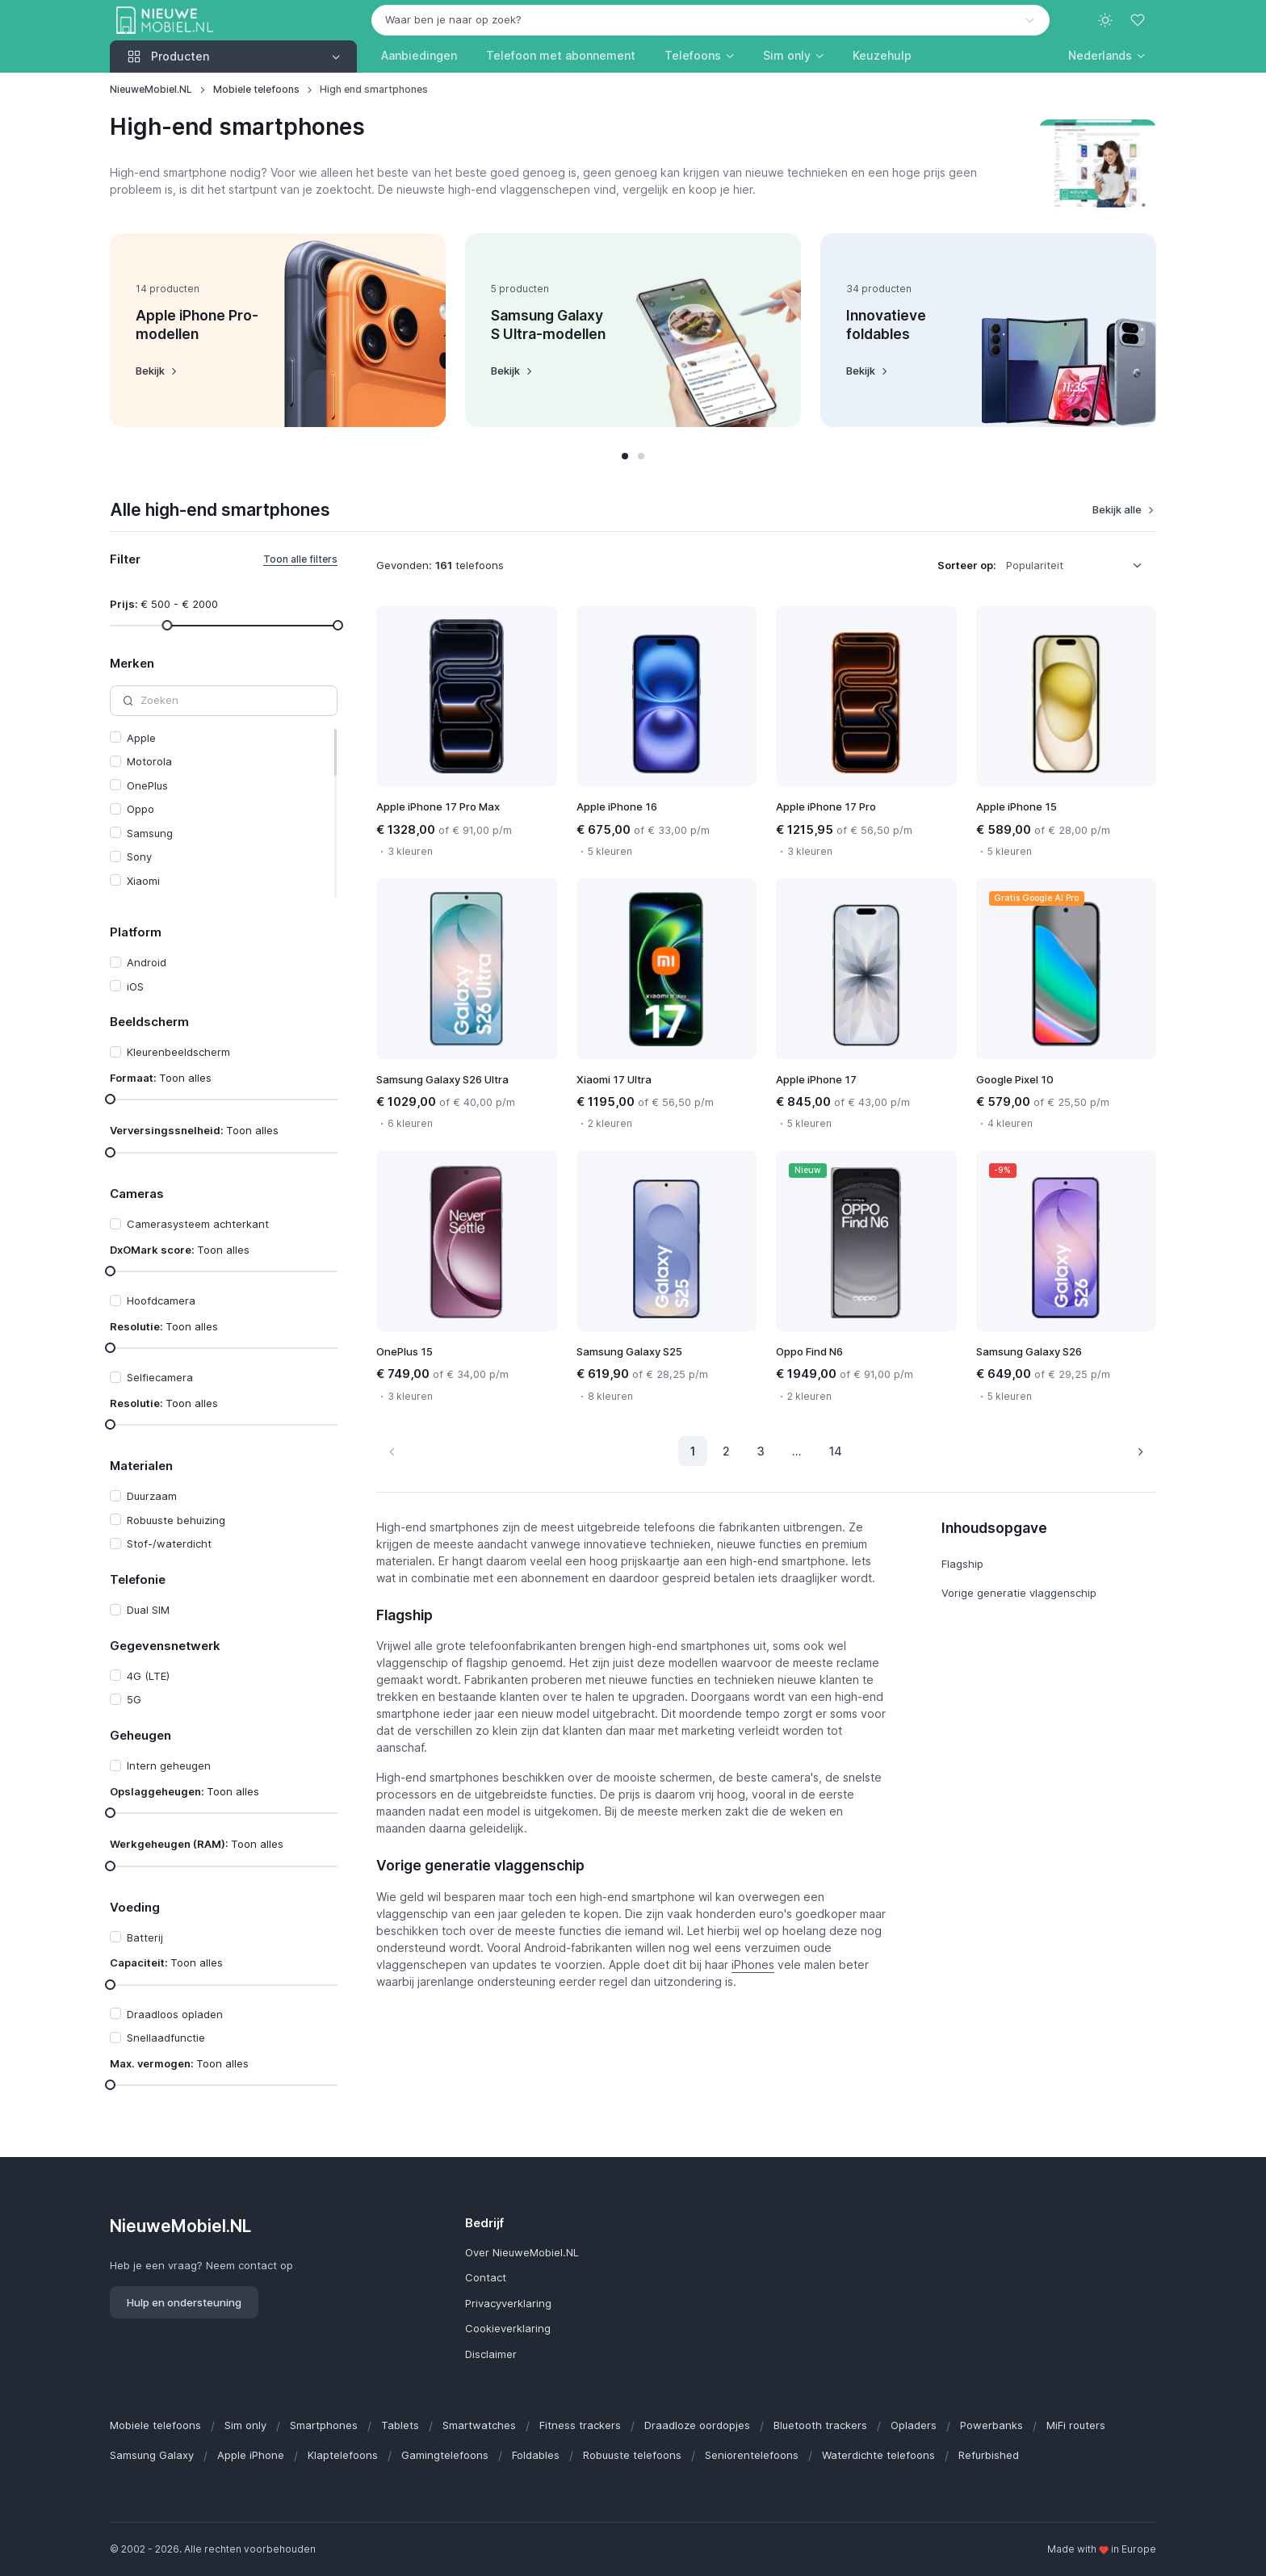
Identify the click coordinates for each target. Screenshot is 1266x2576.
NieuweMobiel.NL (151, 89)
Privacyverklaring (508, 2303)
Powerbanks (991, 2425)
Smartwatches (479, 2425)
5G (134, 1699)
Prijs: (164, 603)
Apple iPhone (250, 2454)
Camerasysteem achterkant (198, 1223)
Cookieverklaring (508, 2328)
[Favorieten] (1139, 20)
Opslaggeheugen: (184, 1791)
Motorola (149, 761)
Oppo (140, 808)
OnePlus (147, 785)
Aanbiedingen (419, 55)
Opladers (914, 2425)
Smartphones (324, 2425)
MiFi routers (1075, 2425)
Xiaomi (143, 880)
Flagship (962, 1563)
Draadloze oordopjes (697, 2425)
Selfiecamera (160, 1377)
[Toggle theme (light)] (1105, 20)
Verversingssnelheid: (194, 1130)
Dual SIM (148, 1609)
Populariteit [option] (1034, 565)
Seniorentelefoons (752, 2454)
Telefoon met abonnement (560, 55)
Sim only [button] (787, 55)
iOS (135, 986)
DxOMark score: (179, 1249)
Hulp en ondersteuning (184, 2302)
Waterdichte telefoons (878, 2454)
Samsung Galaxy (152, 2454)
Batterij (145, 1937)
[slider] (166, 625)
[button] (1106, 55)
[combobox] (710, 20)
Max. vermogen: (179, 2063)
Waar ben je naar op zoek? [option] (453, 19)
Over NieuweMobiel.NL (522, 2252)
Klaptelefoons (343, 2454)
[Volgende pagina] (1140, 1451)
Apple (141, 737)
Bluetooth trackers (820, 2425)
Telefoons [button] (692, 55)
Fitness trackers (580, 2425)
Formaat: (161, 1077)
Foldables (536, 2454)
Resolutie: (164, 1326)
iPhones (753, 1964)
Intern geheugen (169, 1765)
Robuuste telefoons (632, 2454)
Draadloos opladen (175, 2014)
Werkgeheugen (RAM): (196, 1843)
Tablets (400, 2425)
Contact (485, 2277)
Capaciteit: (166, 1962)
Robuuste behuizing (176, 1520)
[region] (223, 813)
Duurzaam (152, 1495)
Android (146, 962)
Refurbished (988, 2454)
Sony (139, 856)
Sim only (245, 2425)
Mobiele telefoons (256, 89)
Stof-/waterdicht (169, 1543)
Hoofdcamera (161, 1300)
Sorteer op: (966, 565)
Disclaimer (491, 2354)
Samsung (150, 833)
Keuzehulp (882, 55)
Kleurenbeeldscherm (178, 1051)
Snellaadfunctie (166, 2037)
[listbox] (1079, 565)
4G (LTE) (148, 1675)
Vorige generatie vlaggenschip (1018, 1592)
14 (835, 1451)
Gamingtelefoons (444, 2454)
